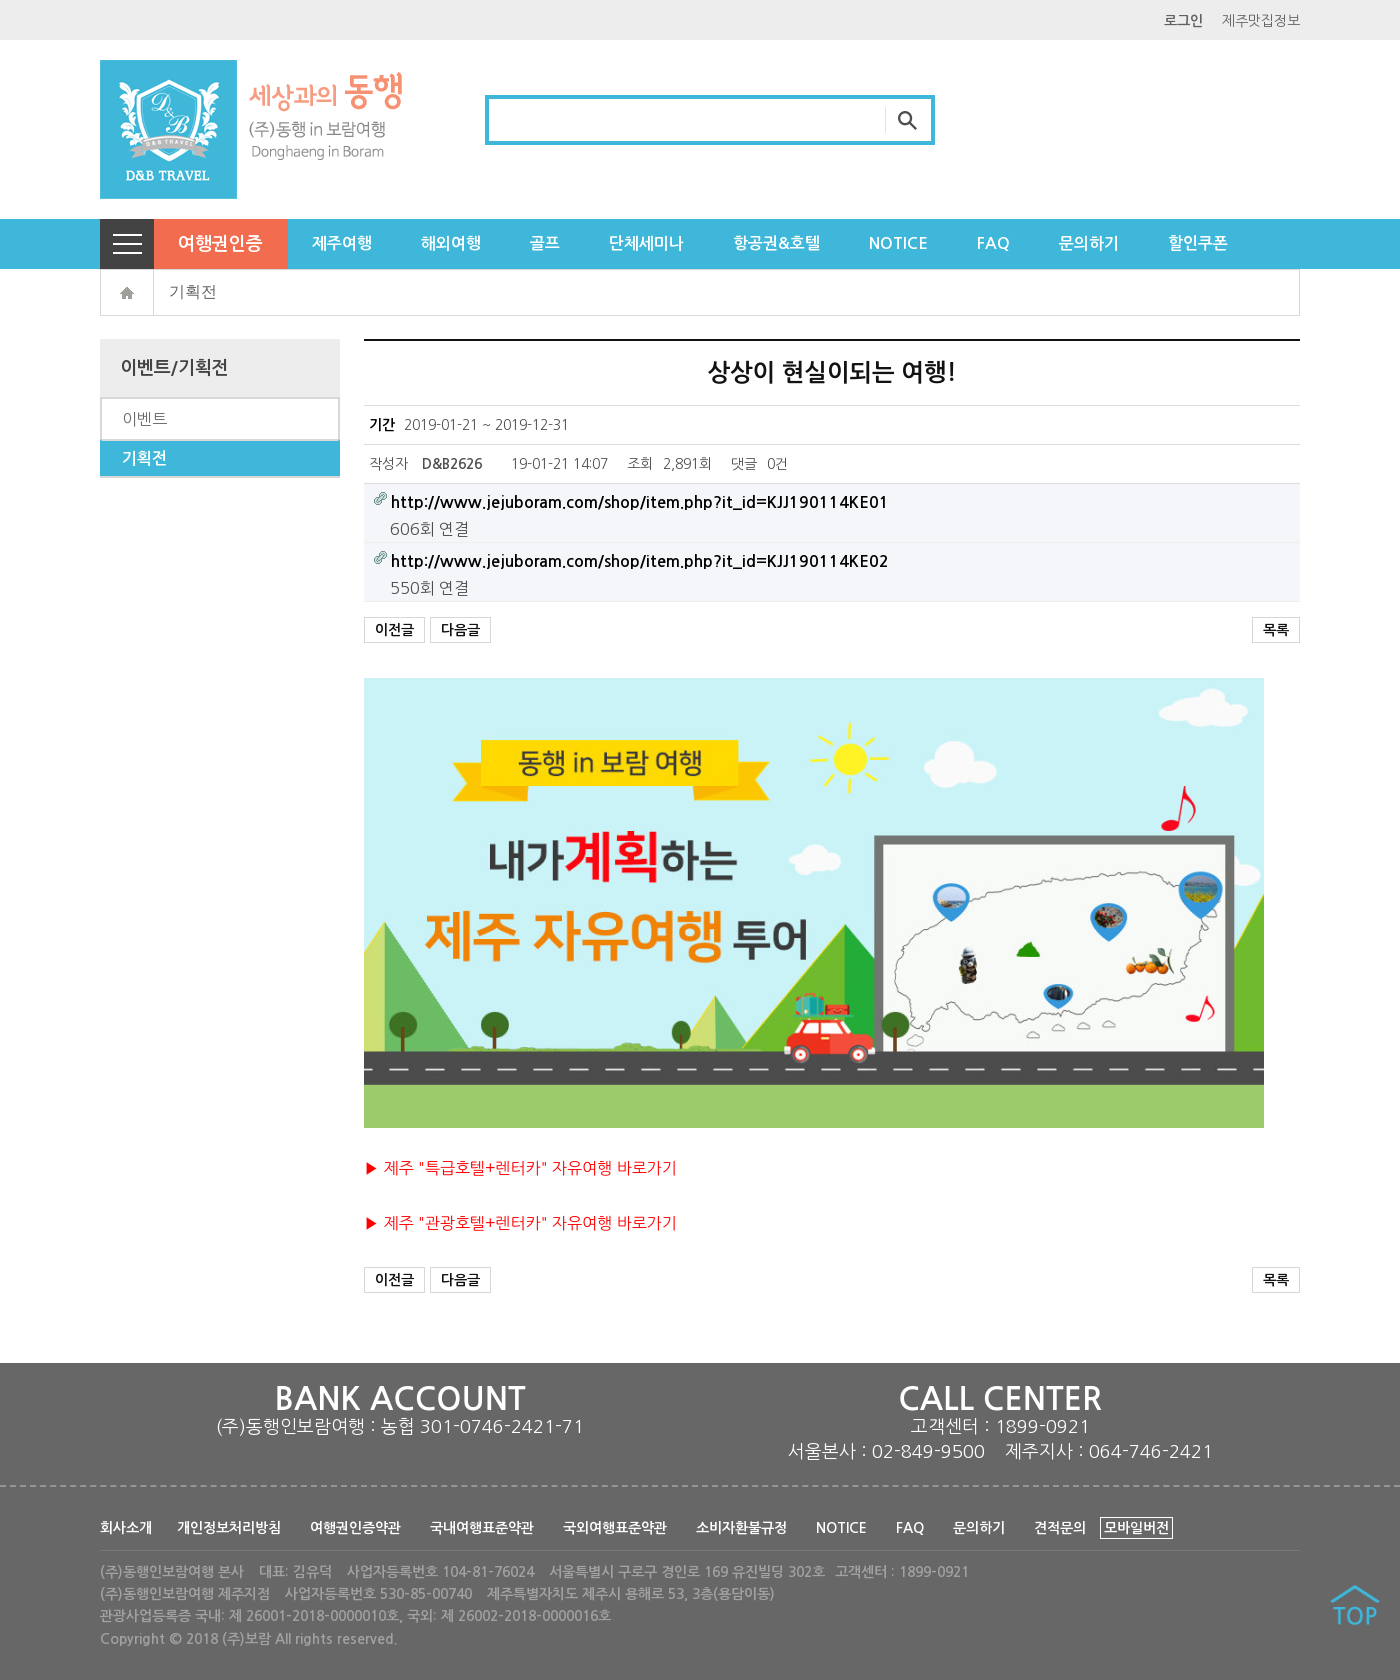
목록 (1276, 630)
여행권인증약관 (355, 1528)
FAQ (993, 243)
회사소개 (126, 1528)
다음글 (460, 630)
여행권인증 (220, 244)
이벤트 (144, 419)
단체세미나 (646, 243)
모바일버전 (1136, 1528)
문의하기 (1089, 243)
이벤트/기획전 (174, 368)
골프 (545, 243)
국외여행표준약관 (615, 1528)
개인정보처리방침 (229, 1528)
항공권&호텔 (776, 243)
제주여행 (342, 243)
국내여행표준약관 (482, 1528)
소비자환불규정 (741, 1528)
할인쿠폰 (1198, 243)
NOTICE (898, 243)
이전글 (394, 630)
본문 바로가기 (0, 0)
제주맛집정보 (1261, 21)
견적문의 (1060, 1528)
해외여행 (451, 243)
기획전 (193, 291)
